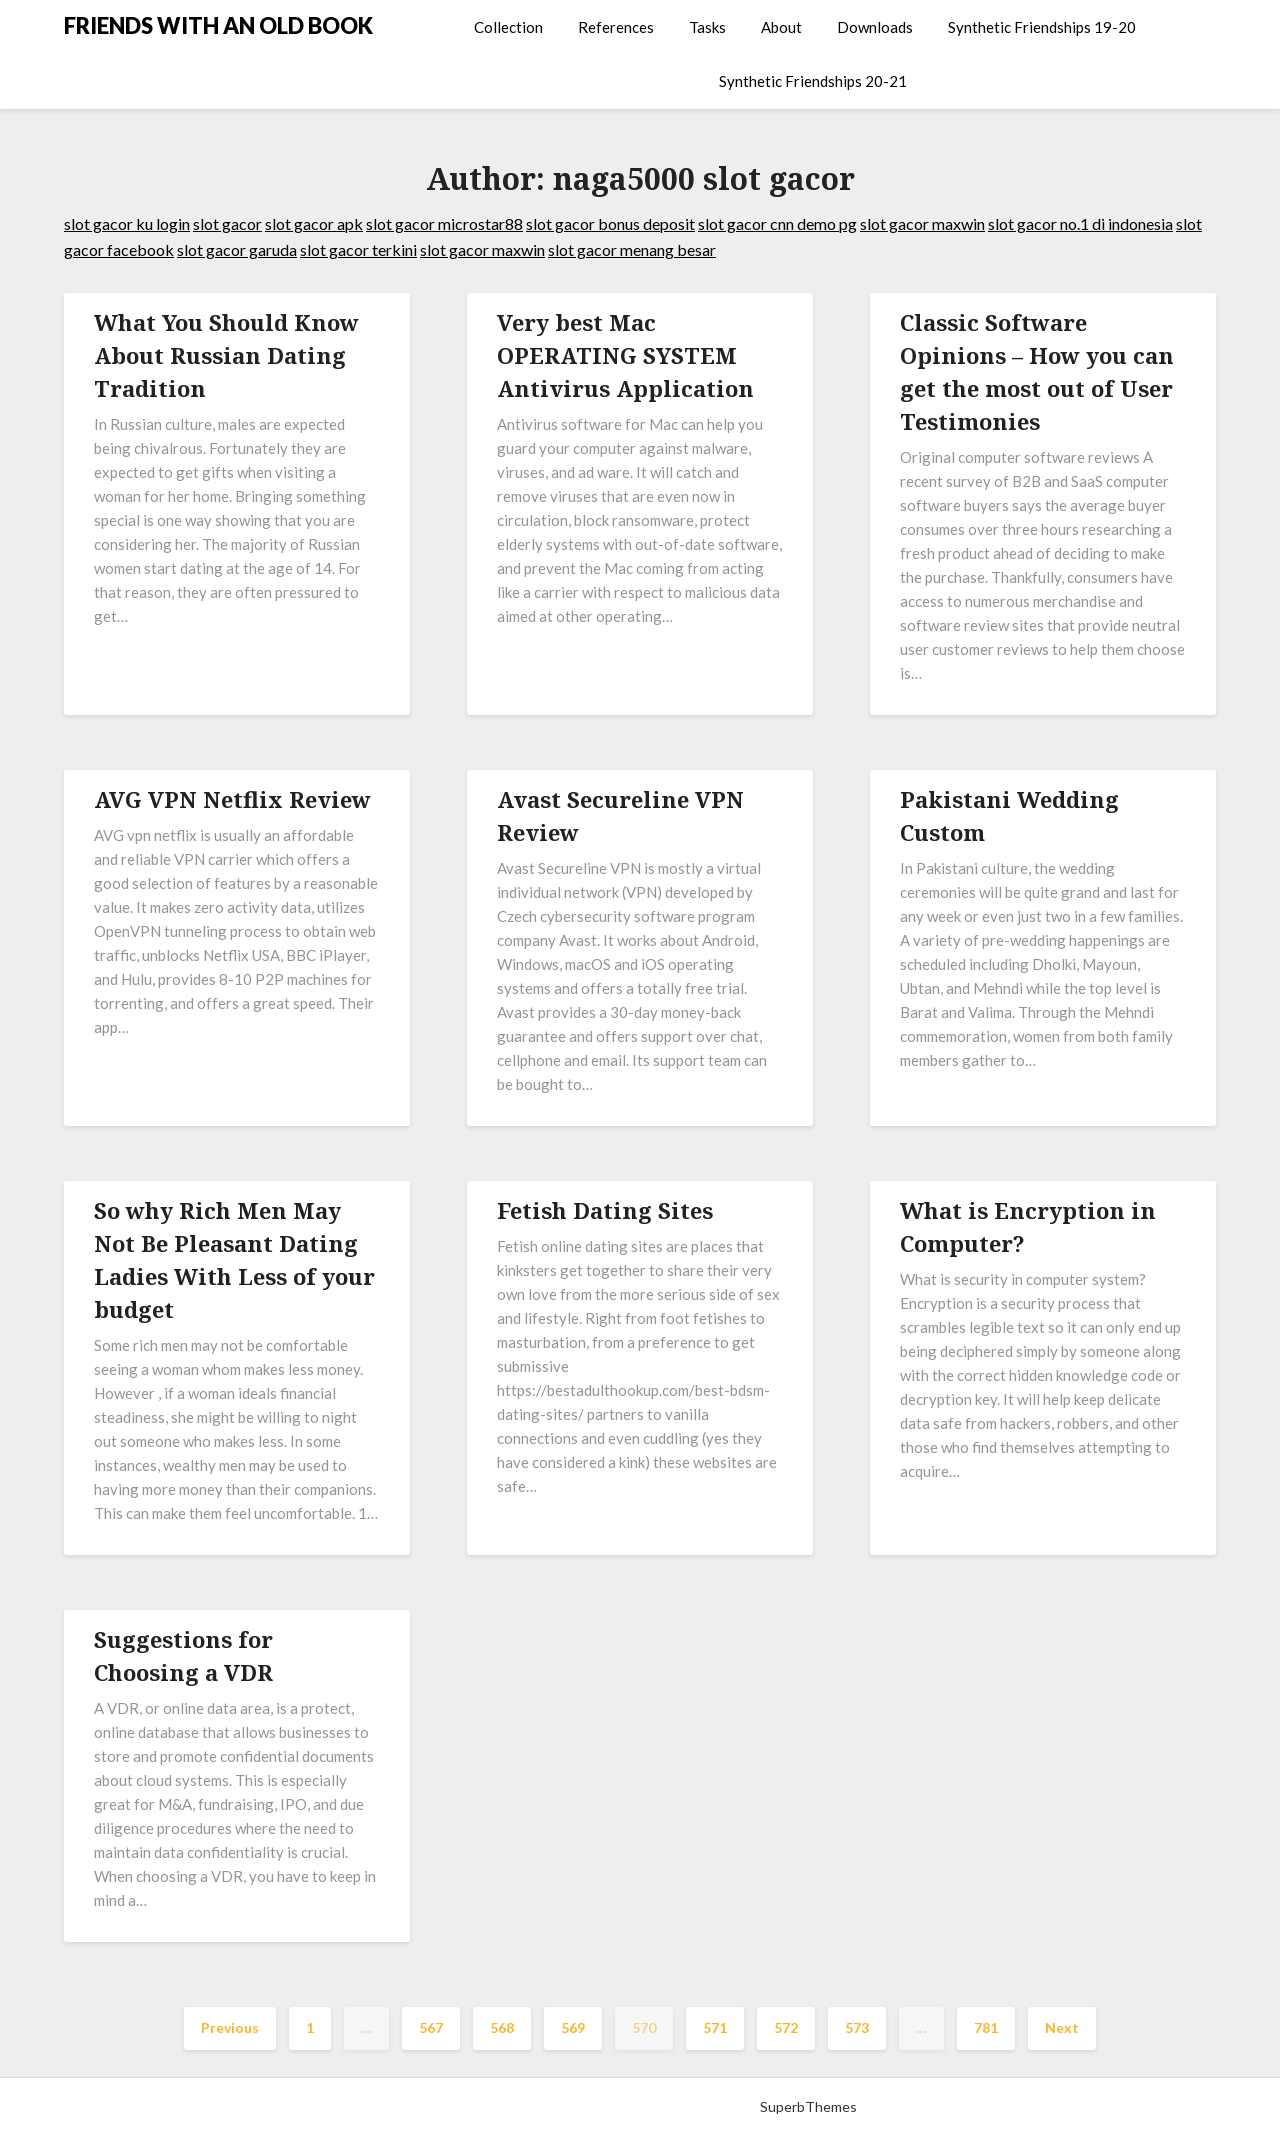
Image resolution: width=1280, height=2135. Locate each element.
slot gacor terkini (358, 249)
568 (502, 2027)
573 (857, 2027)
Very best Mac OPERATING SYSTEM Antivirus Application (625, 355)
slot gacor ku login (127, 223)
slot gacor (227, 223)
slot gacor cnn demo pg (777, 223)
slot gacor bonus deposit (610, 223)
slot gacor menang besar (632, 249)
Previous (230, 2027)
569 (573, 2027)
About (781, 27)
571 (715, 2027)
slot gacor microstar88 (444, 223)
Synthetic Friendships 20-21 (813, 81)
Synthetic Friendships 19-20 (1042, 27)
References (616, 27)
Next (1062, 2027)
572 (786, 2027)
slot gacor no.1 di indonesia (1080, 223)
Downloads (875, 27)
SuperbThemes (808, 2106)
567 (431, 2027)
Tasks (707, 27)
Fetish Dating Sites (605, 1210)
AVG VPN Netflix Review (232, 799)
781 (986, 2027)
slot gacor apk (314, 223)
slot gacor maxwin (922, 223)
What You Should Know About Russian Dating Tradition (226, 355)
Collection (508, 27)
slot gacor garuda (237, 249)
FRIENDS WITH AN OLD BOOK (218, 25)
